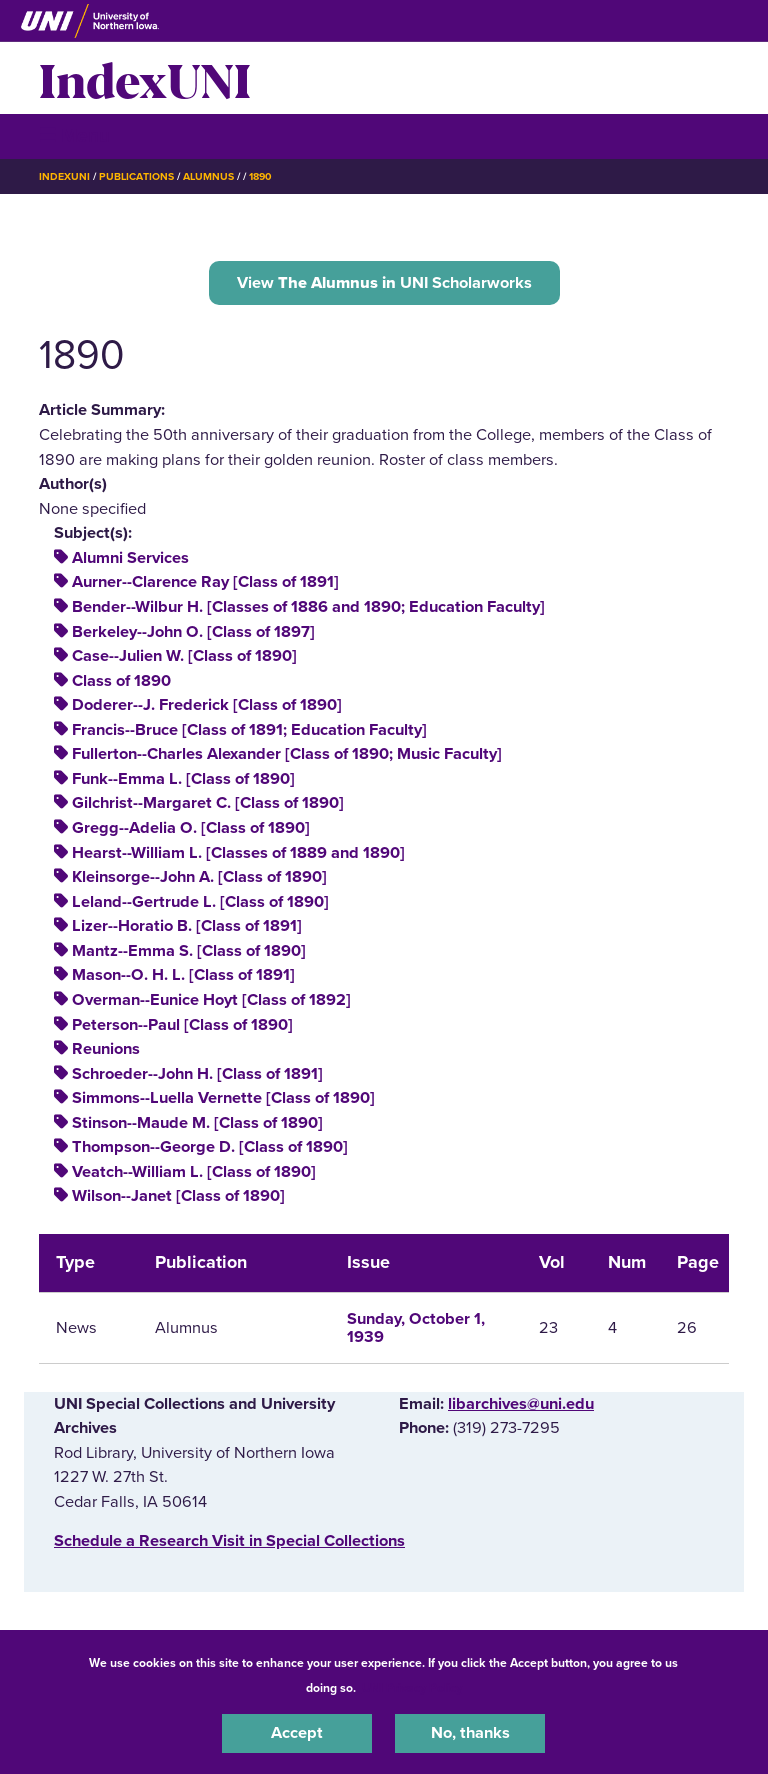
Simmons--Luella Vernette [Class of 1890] (223, 1098)
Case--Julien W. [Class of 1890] (184, 656)
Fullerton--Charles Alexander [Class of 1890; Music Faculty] (287, 754)
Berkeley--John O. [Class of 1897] (193, 632)
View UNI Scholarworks (384, 283)
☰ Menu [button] (74, 135)
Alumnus (208, 176)
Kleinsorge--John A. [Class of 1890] (199, 877)
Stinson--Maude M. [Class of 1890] (197, 1123)
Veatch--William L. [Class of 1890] (194, 1172)
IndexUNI (145, 78)
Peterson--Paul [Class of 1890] (182, 1025)
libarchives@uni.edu (521, 1404)
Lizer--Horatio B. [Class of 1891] (187, 926)
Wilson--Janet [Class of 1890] (178, 1196)
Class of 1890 (121, 681)
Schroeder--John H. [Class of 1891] (197, 1074)
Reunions (106, 1049)
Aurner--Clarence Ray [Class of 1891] (205, 582)
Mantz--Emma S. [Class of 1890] (189, 951)
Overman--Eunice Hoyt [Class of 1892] (211, 1000)
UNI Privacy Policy (412, 1688)
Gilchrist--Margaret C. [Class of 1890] (208, 803)
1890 (260, 176)
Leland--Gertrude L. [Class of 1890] (200, 902)
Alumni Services (130, 558)
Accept (297, 1733)
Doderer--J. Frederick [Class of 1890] (207, 705)
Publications (136, 176)
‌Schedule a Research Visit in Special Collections (229, 1541)
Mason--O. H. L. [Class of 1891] (183, 975)
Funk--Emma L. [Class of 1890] (183, 779)
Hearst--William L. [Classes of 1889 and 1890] (238, 853)
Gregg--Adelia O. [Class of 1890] (191, 828)
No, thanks (470, 1733)
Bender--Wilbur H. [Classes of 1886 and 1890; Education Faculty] (308, 607)
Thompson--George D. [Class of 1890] (210, 1147)
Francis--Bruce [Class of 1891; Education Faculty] (249, 730)
